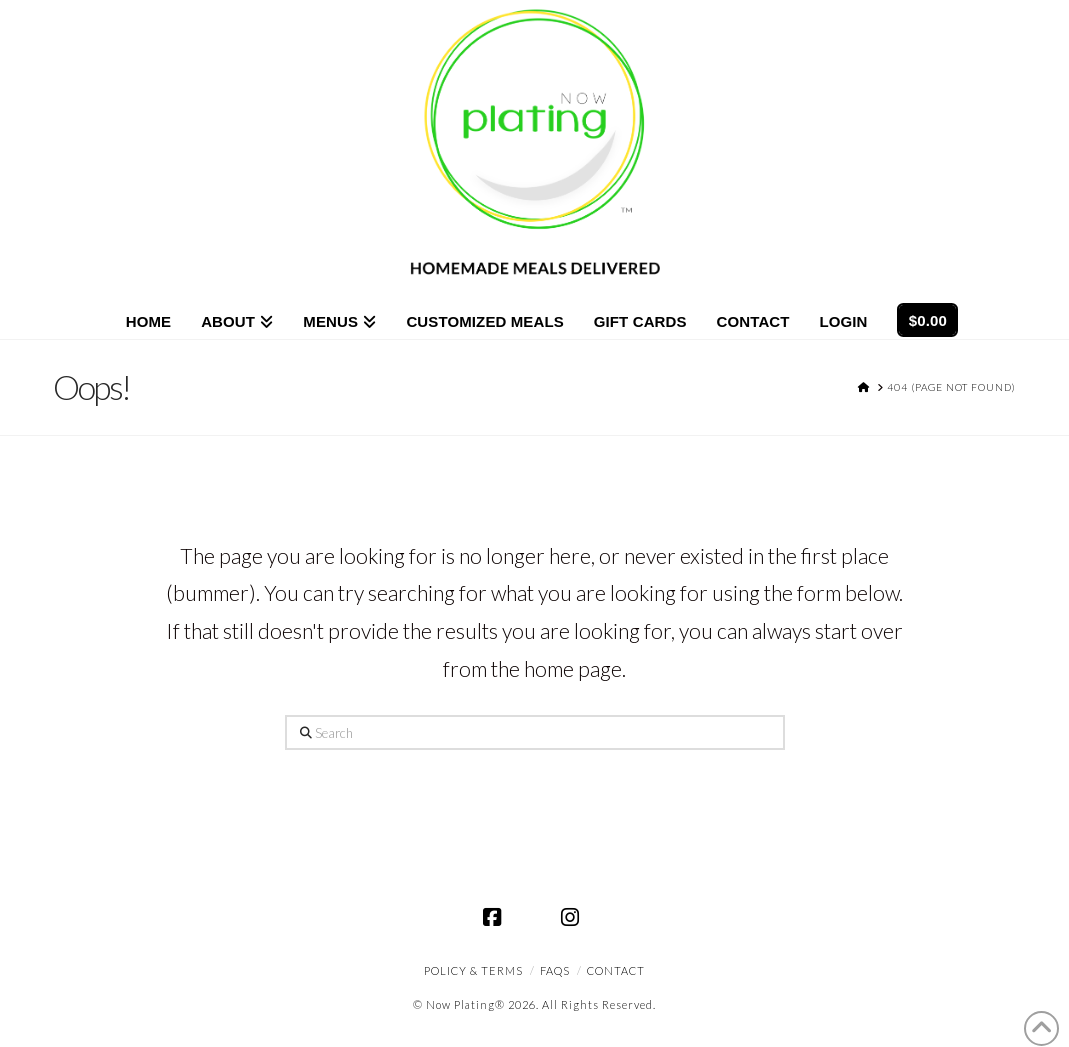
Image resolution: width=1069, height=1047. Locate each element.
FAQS (555, 970)
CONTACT (616, 970)
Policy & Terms (473, 970)
